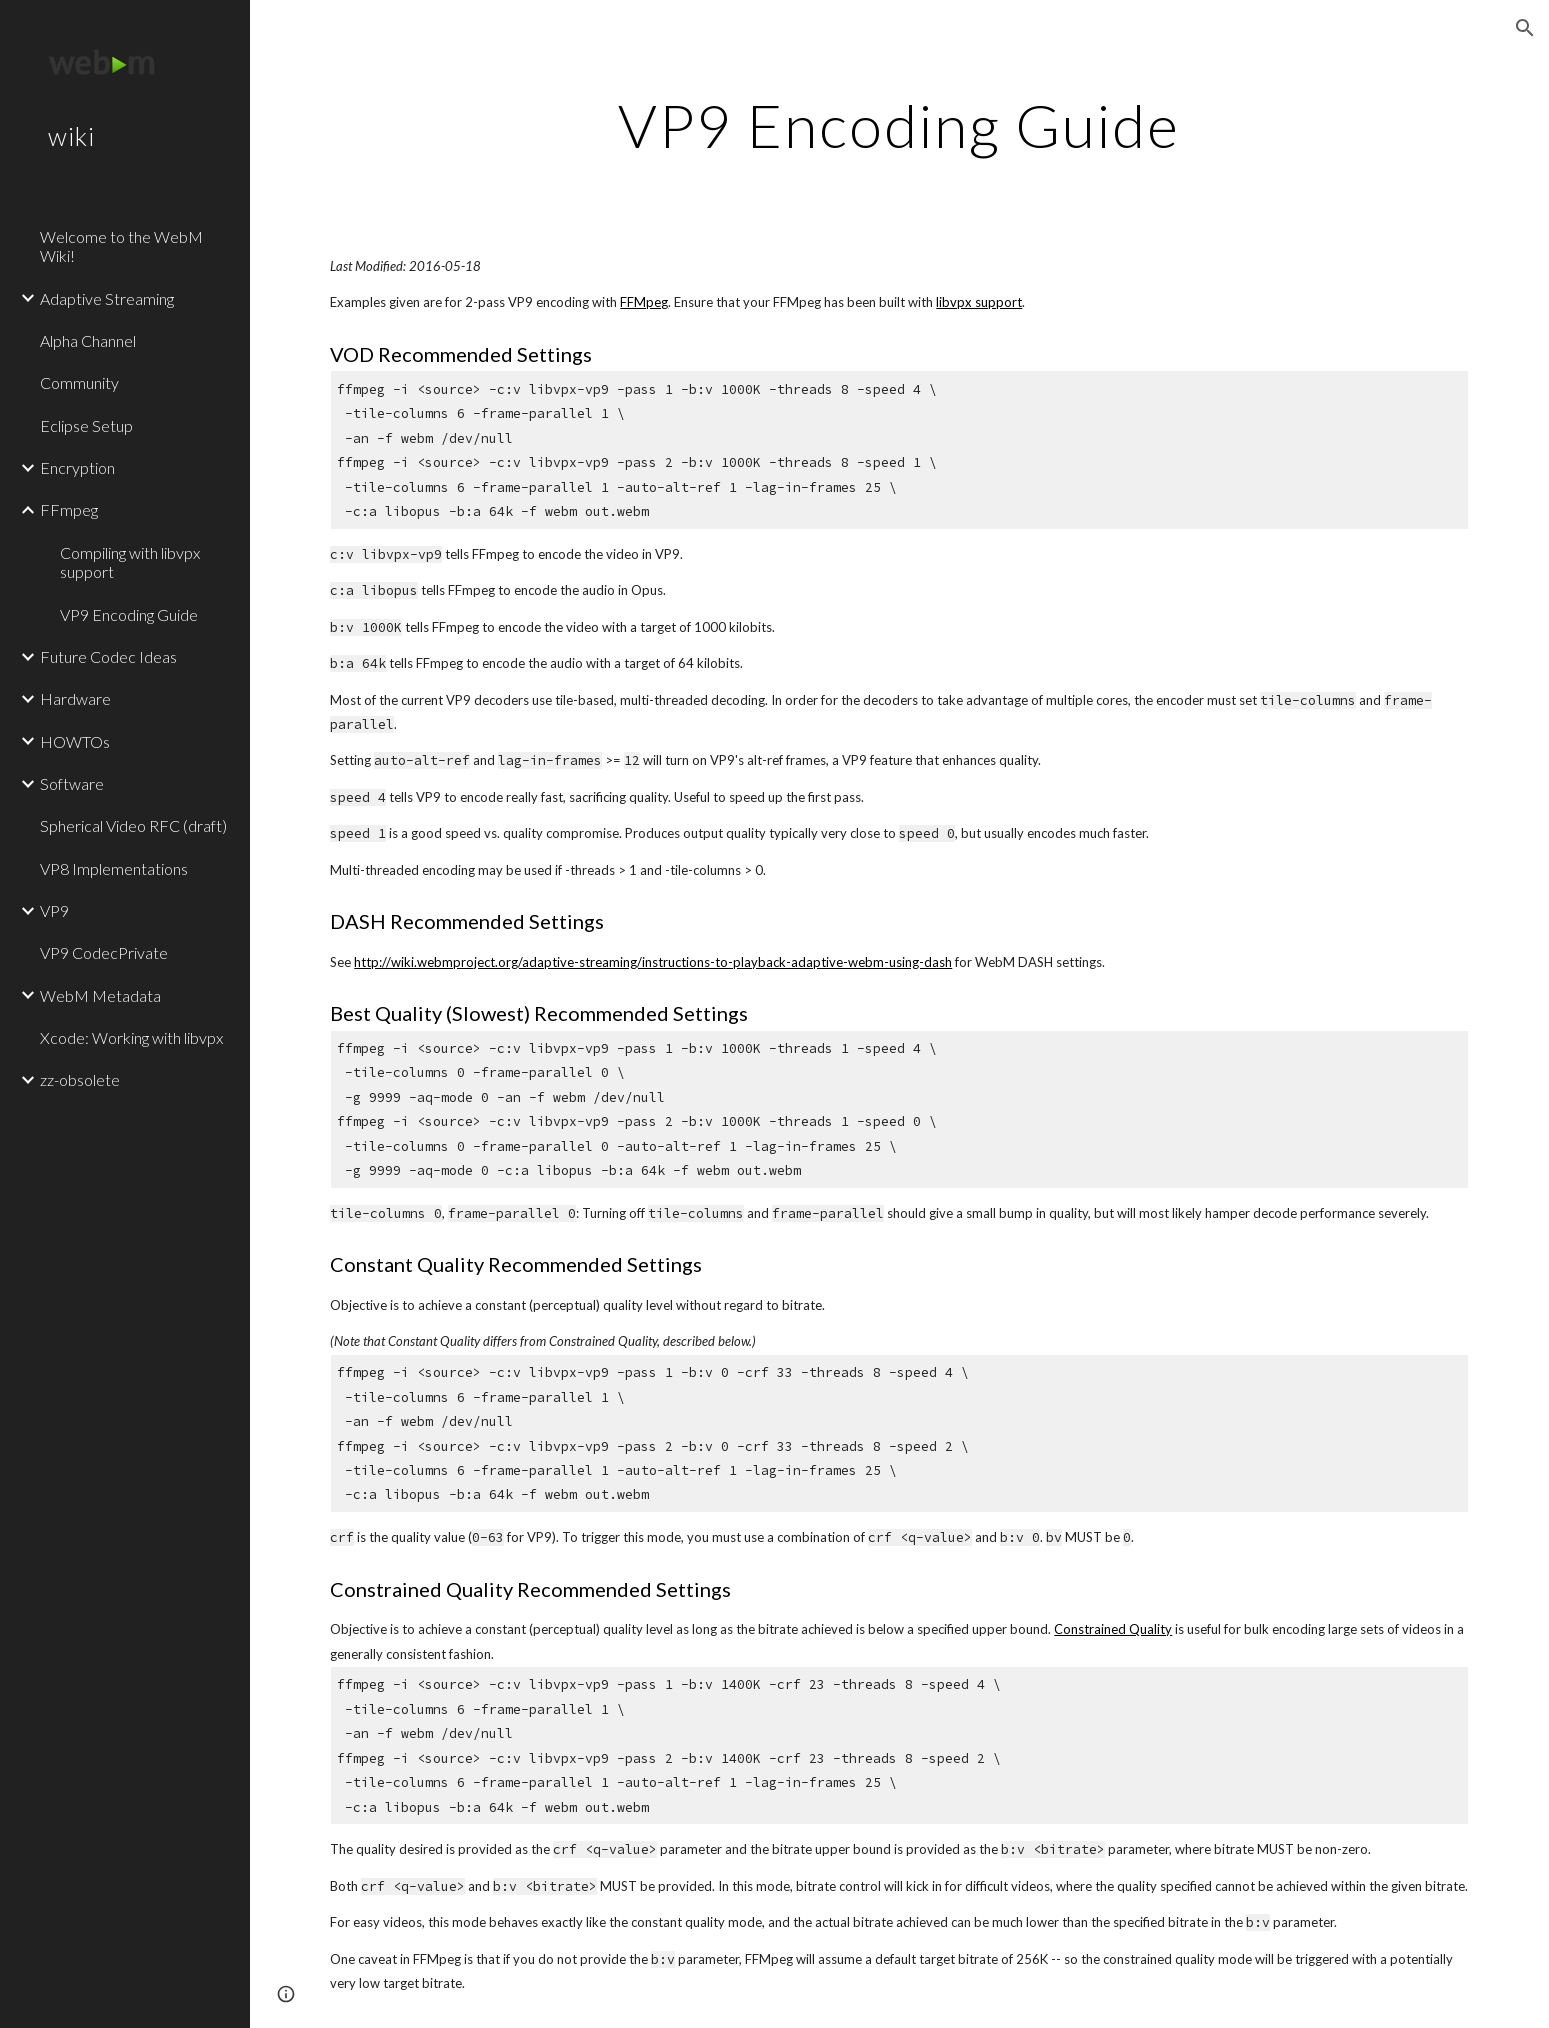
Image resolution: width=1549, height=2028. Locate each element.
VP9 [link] (54, 910)
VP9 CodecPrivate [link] (104, 952)
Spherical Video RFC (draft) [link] (133, 825)
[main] (900, 125)
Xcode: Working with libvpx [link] (131, 1037)
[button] (1525, 28)
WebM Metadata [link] (100, 995)
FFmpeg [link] (69, 509)
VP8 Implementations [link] (114, 868)
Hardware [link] (75, 698)
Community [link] (79, 382)
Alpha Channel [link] (88, 340)
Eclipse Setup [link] (86, 425)
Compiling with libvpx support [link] (130, 562)
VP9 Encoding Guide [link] (129, 614)
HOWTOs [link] (75, 741)
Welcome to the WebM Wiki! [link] (121, 246)
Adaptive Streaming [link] (107, 298)
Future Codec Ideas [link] (108, 656)
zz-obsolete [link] (80, 1079)
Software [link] (72, 783)
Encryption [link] (77, 467)
